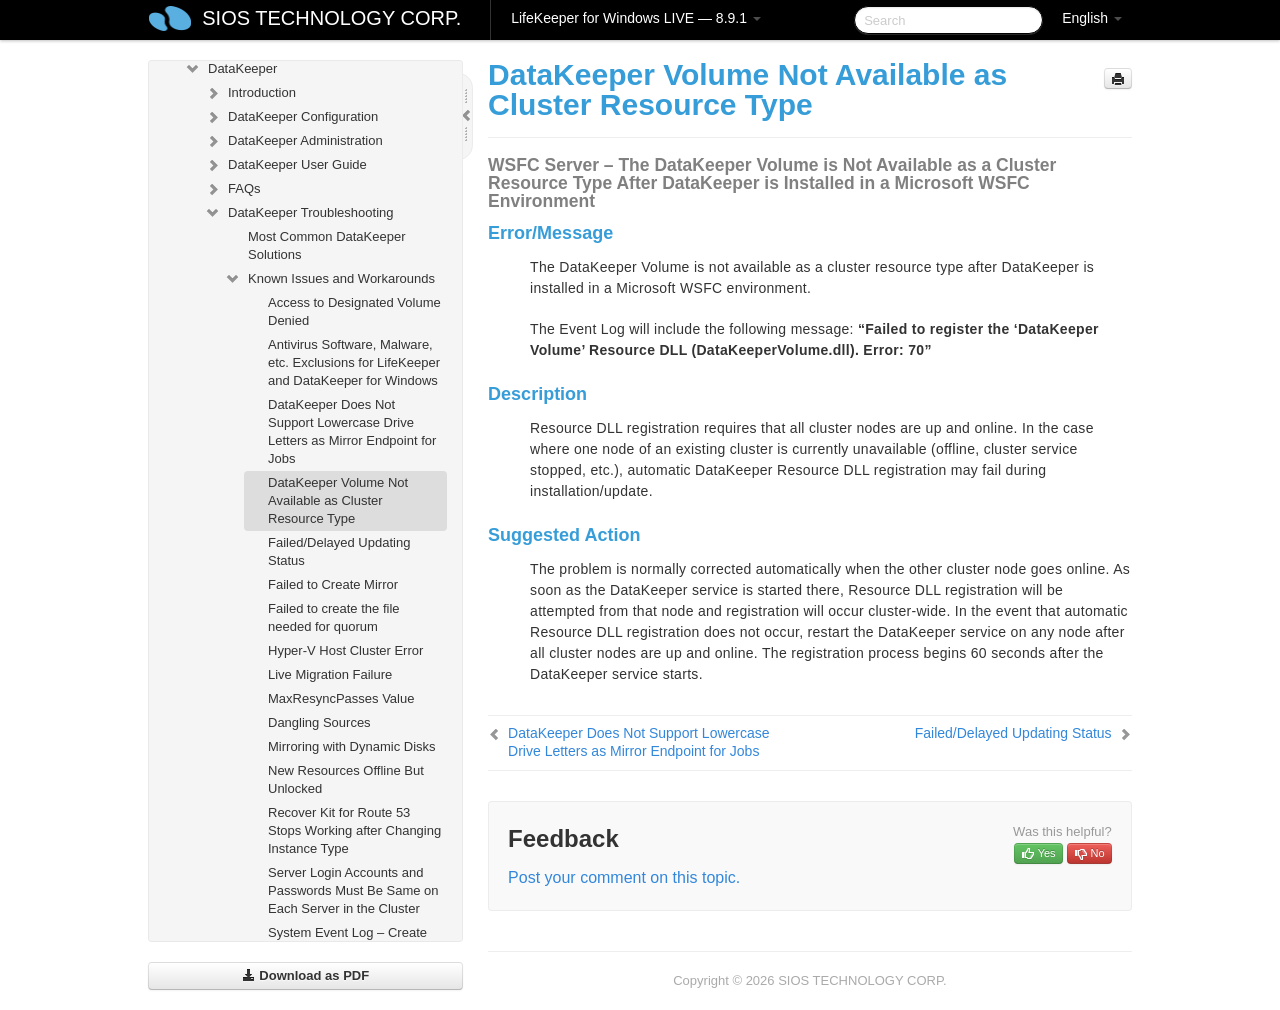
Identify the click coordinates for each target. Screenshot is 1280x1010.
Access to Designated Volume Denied (354, 311)
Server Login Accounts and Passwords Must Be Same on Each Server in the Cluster (353, 890)
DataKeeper (230, 69)
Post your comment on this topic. (624, 877)
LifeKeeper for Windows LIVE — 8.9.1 (636, 18)
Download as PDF (305, 975)
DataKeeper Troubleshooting (299, 213)
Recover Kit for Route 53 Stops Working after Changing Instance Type (354, 830)
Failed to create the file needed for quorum (334, 617)
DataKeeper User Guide (285, 165)
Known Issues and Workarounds (329, 279)
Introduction (250, 93)
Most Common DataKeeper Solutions (327, 245)
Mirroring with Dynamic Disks (352, 746)
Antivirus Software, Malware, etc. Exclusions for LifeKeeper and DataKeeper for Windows (354, 362)
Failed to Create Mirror (333, 584)
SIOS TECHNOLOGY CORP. (331, 18)
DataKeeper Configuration (291, 117)
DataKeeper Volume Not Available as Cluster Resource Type (338, 500)
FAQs (232, 189)
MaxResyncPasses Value (341, 698)
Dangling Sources (319, 722)
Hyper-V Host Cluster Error (345, 650)
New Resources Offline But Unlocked (346, 779)
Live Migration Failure (330, 674)
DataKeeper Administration (293, 141)
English (1092, 18)
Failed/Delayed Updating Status (339, 551)
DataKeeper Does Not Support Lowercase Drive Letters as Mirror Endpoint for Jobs (352, 431)
